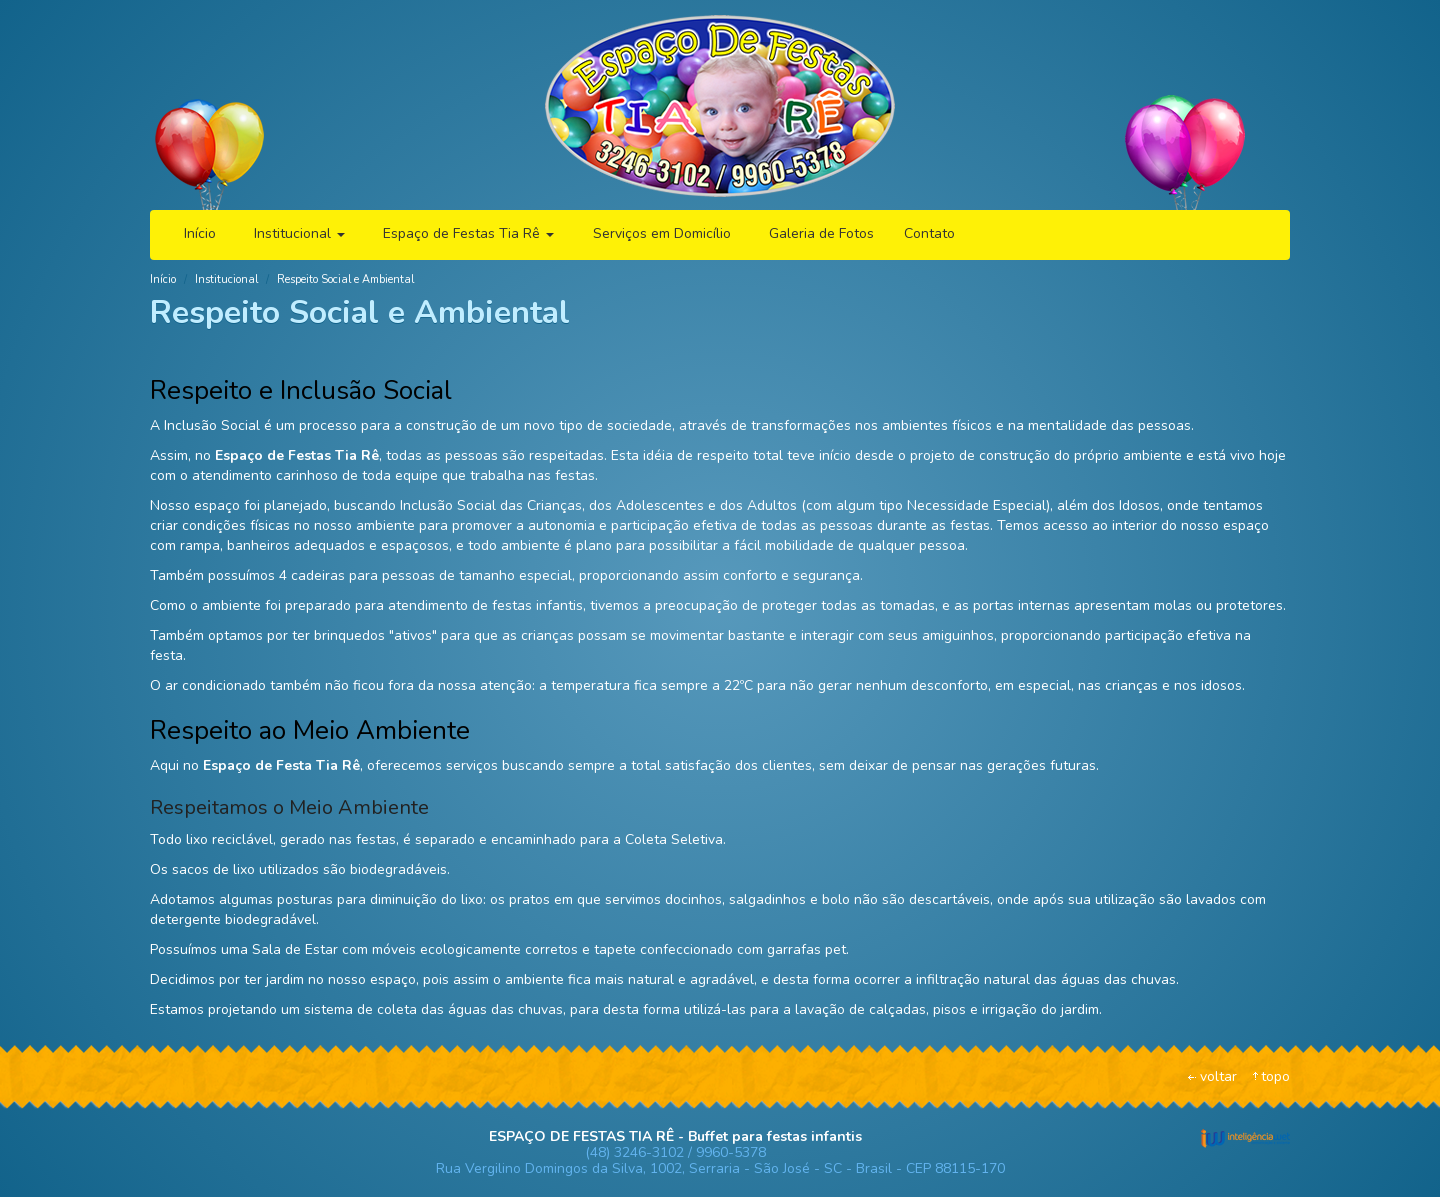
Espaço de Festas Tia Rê (468, 233)
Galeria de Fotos (821, 233)
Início (200, 233)
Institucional (299, 233)
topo (1275, 1076)
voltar (1218, 1076)
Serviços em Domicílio (662, 233)
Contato (929, 233)
